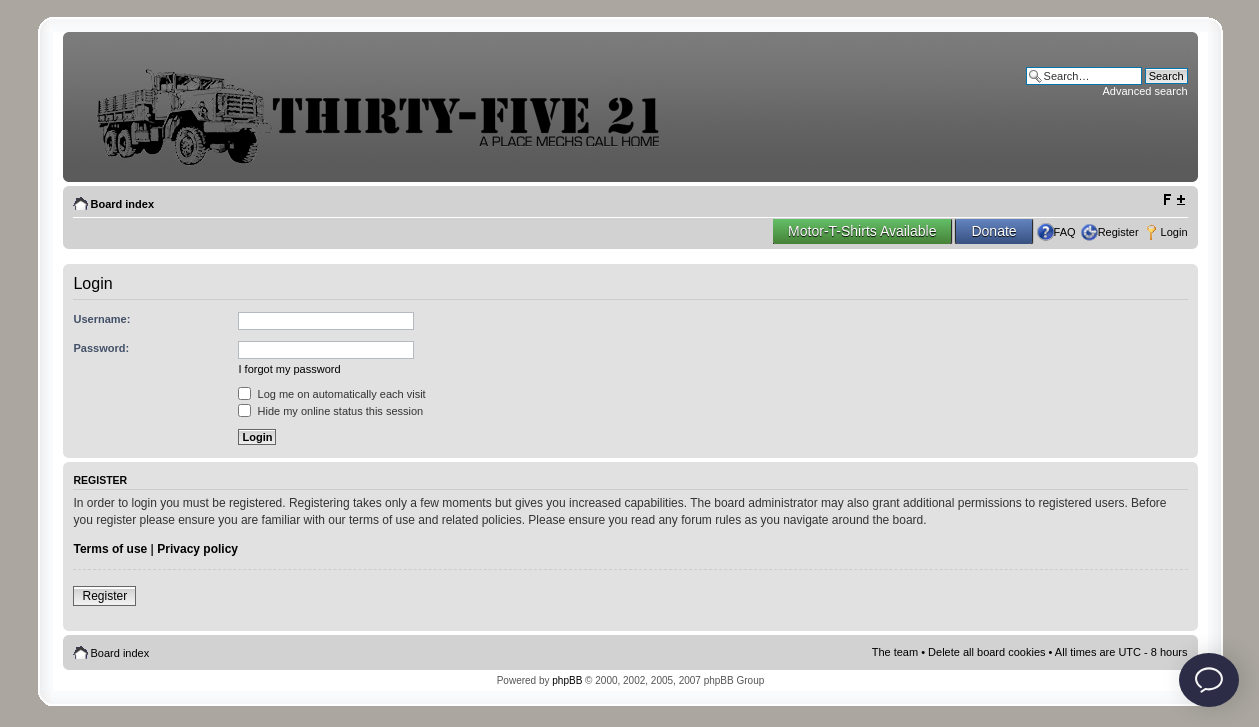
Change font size (1173, 200)
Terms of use (110, 549)
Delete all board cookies (986, 652)
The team (895, 652)
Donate (993, 231)
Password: (101, 348)
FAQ (1065, 232)
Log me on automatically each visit (331, 394)
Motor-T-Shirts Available (862, 231)
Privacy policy (197, 549)
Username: (101, 319)
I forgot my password (289, 369)
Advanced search (1145, 91)
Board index (122, 204)
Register (1118, 232)
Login (1174, 232)
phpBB (567, 680)
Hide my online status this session (330, 411)
